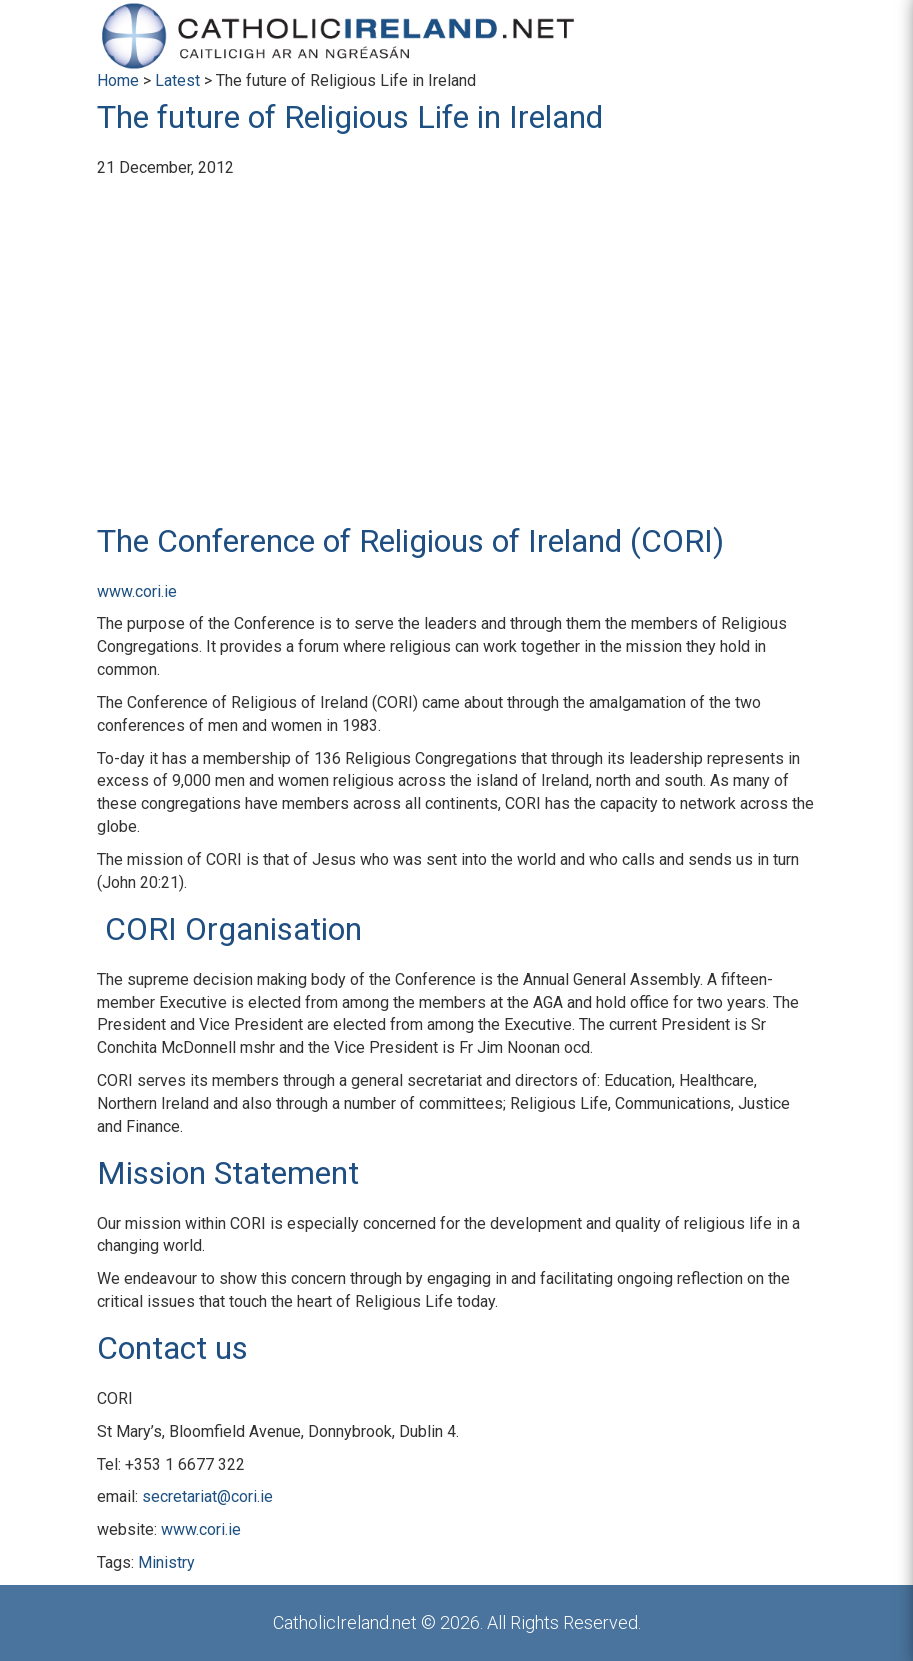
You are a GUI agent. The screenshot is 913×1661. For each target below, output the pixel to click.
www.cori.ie (137, 591)
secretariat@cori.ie (207, 1496)
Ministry (166, 1562)
